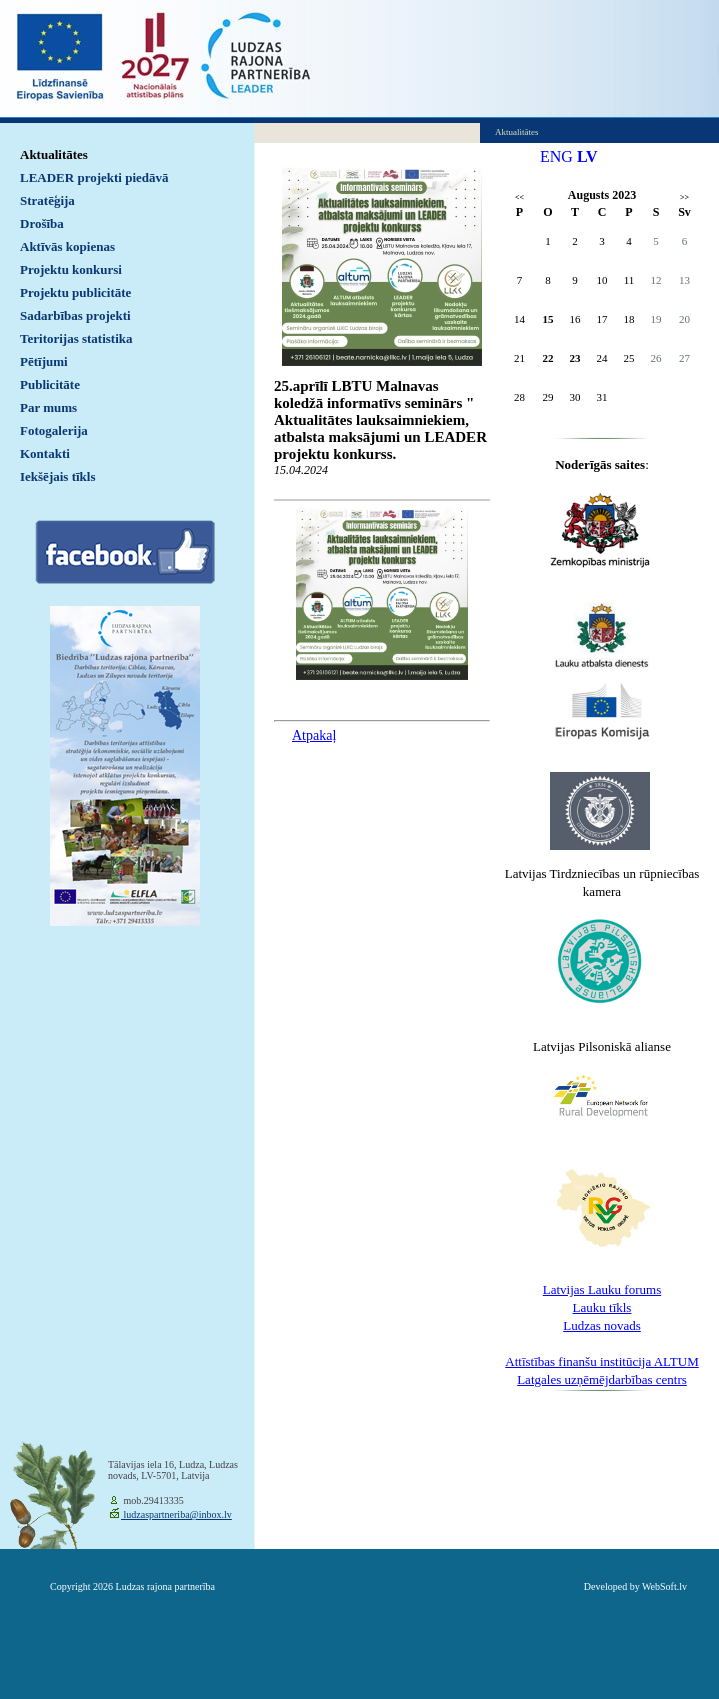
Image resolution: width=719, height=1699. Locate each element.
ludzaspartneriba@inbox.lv (176, 1514)
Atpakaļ (314, 735)
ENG (556, 156)
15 (548, 319)
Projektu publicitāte (75, 292)
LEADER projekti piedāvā (94, 177)
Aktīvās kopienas (67, 246)
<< (519, 197)
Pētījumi (44, 361)
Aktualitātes (54, 154)
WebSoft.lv (664, 1586)
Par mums (48, 407)
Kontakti (45, 453)
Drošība (42, 223)
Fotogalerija (54, 430)
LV (587, 156)
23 (575, 358)
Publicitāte (50, 384)
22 (548, 358)
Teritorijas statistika (76, 338)
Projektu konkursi (71, 269)
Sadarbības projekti (75, 315)
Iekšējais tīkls (57, 476)
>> (684, 197)
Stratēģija (47, 200)
